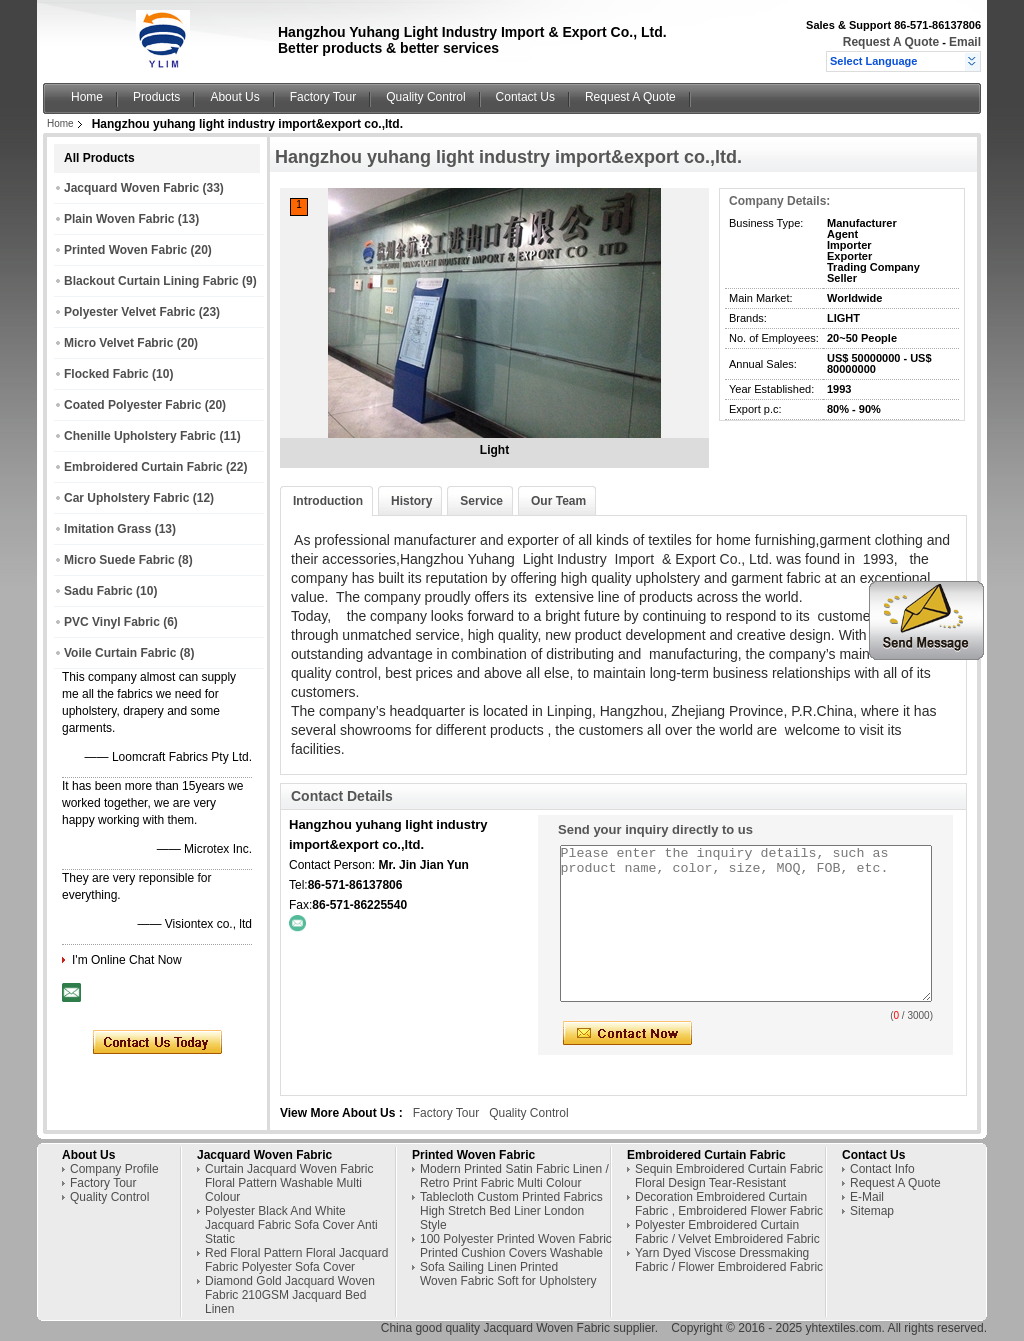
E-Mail (867, 1197)
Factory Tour (323, 97)
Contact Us (525, 97)
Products (156, 97)
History (411, 501)
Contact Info (882, 1169)
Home (87, 97)
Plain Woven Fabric (119, 219)
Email (965, 42)
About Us (234, 97)
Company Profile (114, 1169)
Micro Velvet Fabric (118, 343)
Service (481, 501)
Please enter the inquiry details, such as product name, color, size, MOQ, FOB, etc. (746, 923)
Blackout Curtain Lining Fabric (151, 281)
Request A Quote (891, 42)
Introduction (328, 501)
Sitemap (872, 1211)
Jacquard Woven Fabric (131, 188)
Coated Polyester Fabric (132, 405)
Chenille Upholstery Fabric (140, 436)
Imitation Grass (107, 529)
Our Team (558, 501)
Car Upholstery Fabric (126, 498)
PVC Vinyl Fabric (112, 622)
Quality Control (425, 97)
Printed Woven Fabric (125, 250)
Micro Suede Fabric (119, 560)
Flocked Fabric (106, 374)
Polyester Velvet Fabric (129, 312)
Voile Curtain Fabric (120, 653)
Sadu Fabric (98, 591)
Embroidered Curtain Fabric (143, 467)
